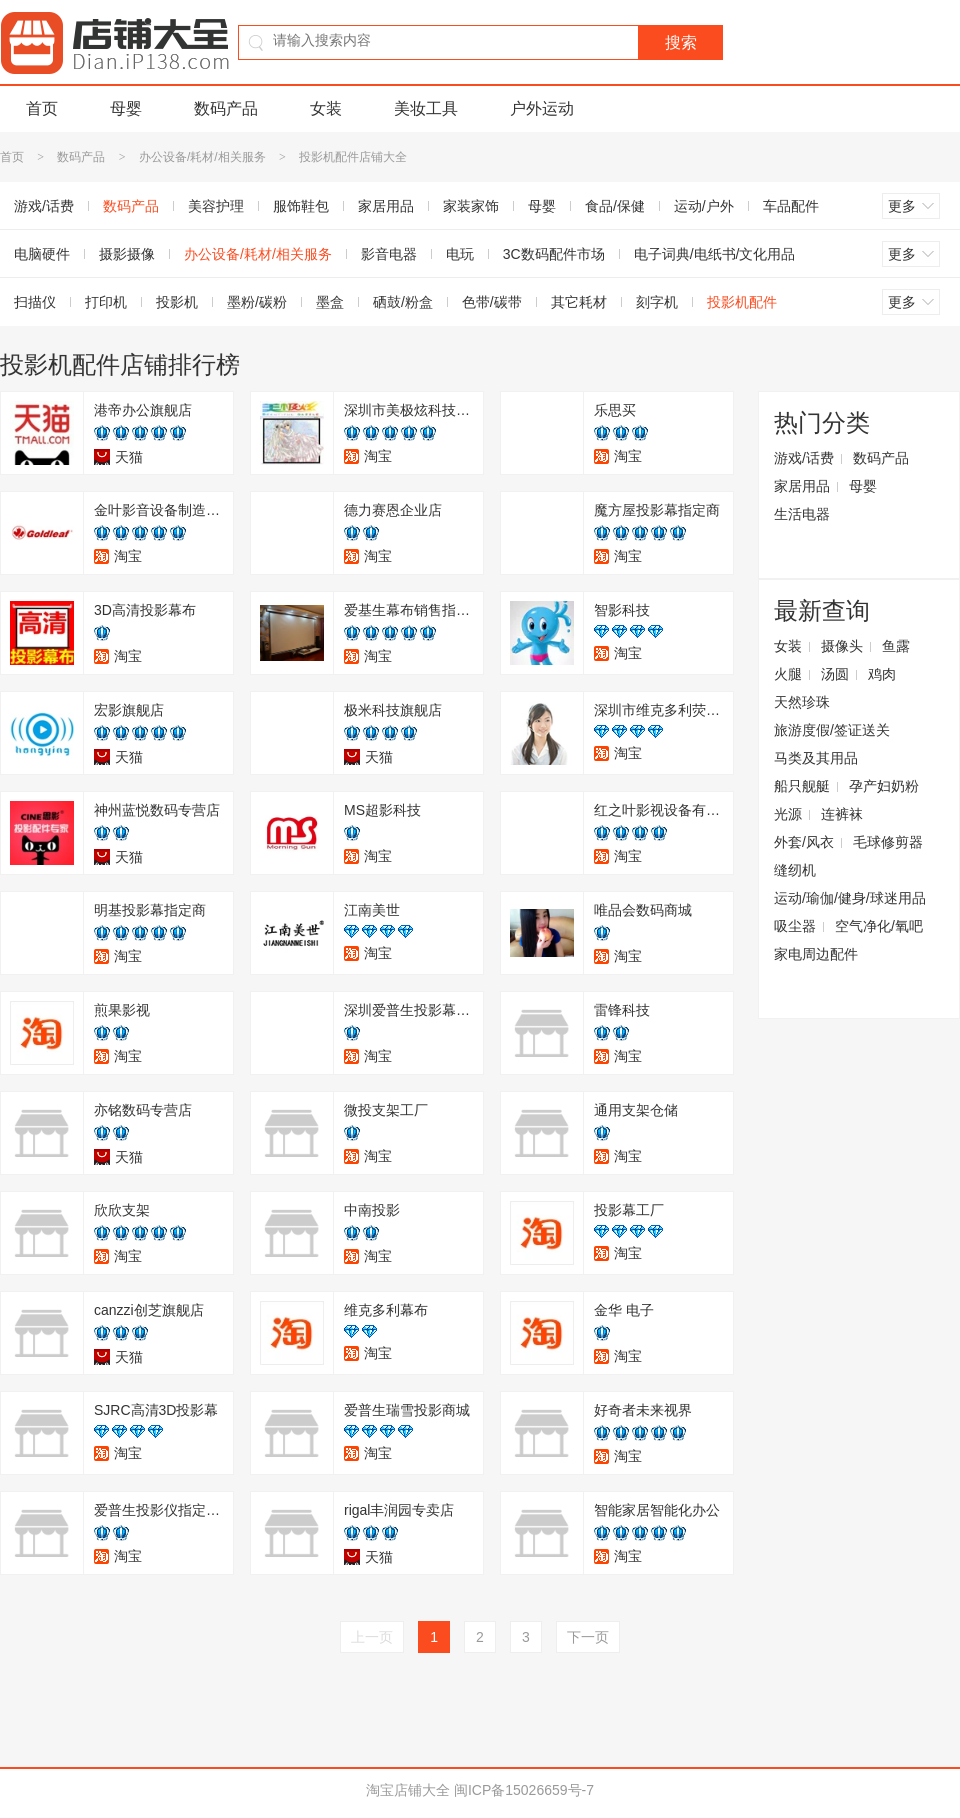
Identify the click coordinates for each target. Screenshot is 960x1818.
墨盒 (330, 302)
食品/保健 (615, 206)
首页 (42, 108)
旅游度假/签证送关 (832, 730)
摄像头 (842, 646)
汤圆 (835, 674)
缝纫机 (795, 870)
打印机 (106, 302)
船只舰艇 (802, 786)
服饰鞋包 (301, 206)
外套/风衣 (804, 842)
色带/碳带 (492, 302)
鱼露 (896, 646)
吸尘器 (795, 926)
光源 (788, 814)
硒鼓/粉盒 (403, 302)
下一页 (588, 1637)
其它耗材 (579, 302)
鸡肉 (882, 674)
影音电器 (389, 254)
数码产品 (226, 108)
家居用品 (386, 206)
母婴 (126, 108)
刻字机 (657, 302)
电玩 (460, 254)
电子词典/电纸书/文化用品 (715, 254)
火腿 (788, 674)
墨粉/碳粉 (257, 302)
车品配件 (791, 206)
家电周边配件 (816, 954)
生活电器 (802, 514)
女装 (326, 108)
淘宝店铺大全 (408, 1790)
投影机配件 (742, 302)
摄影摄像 (127, 254)
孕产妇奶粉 (884, 786)
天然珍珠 (802, 702)
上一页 (372, 1637)
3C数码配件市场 (554, 254)
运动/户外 (704, 206)
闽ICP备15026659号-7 (524, 1790)
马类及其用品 (816, 758)
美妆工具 (426, 108)
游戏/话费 (804, 458)
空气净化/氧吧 (879, 926)
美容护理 (216, 206)
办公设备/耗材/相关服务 (202, 157)
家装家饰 (471, 206)
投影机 (177, 302)
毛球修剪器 (888, 842)
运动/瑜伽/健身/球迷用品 (850, 898)
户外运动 (542, 108)
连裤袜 (842, 814)
